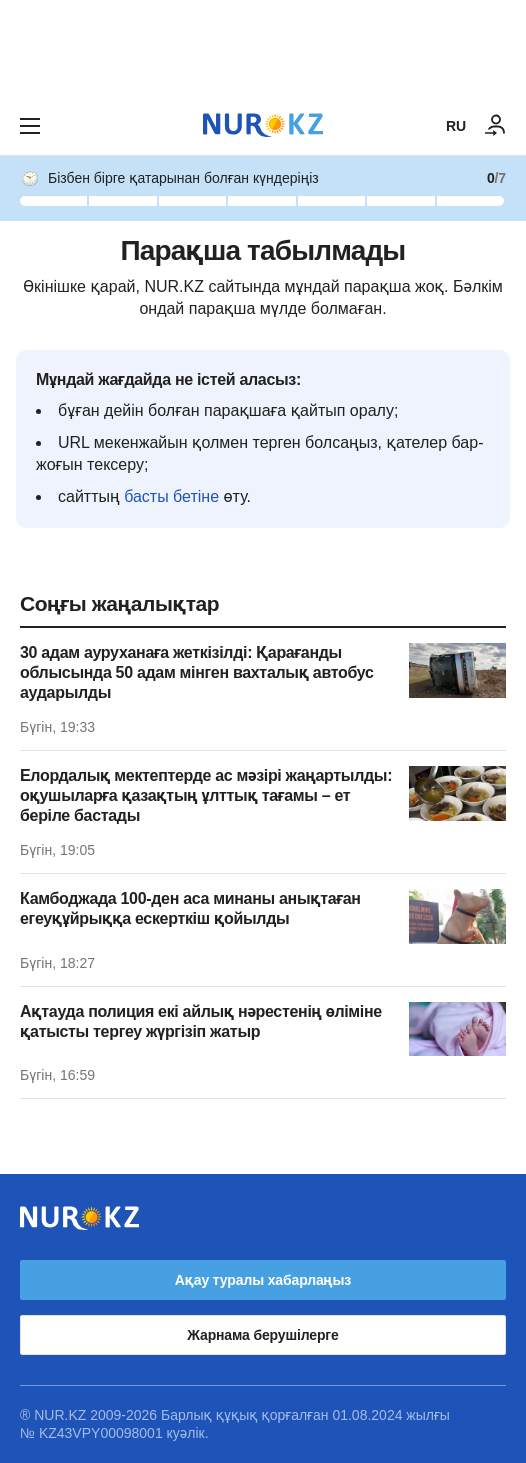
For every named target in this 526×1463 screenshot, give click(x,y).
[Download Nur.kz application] (263, 48)
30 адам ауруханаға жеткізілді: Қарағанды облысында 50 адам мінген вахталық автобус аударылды (197, 672)
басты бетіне (171, 496)
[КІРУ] (496, 126)
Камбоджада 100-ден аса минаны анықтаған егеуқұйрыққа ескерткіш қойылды (190, 908)
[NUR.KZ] (263, 125)
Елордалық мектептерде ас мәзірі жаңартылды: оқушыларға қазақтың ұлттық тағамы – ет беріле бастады (206, 795)
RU (456, 126)
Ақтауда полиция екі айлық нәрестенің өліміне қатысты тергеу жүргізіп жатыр (201, 1021)
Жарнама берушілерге (262, 1335)
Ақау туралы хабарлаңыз (263, 1280)
